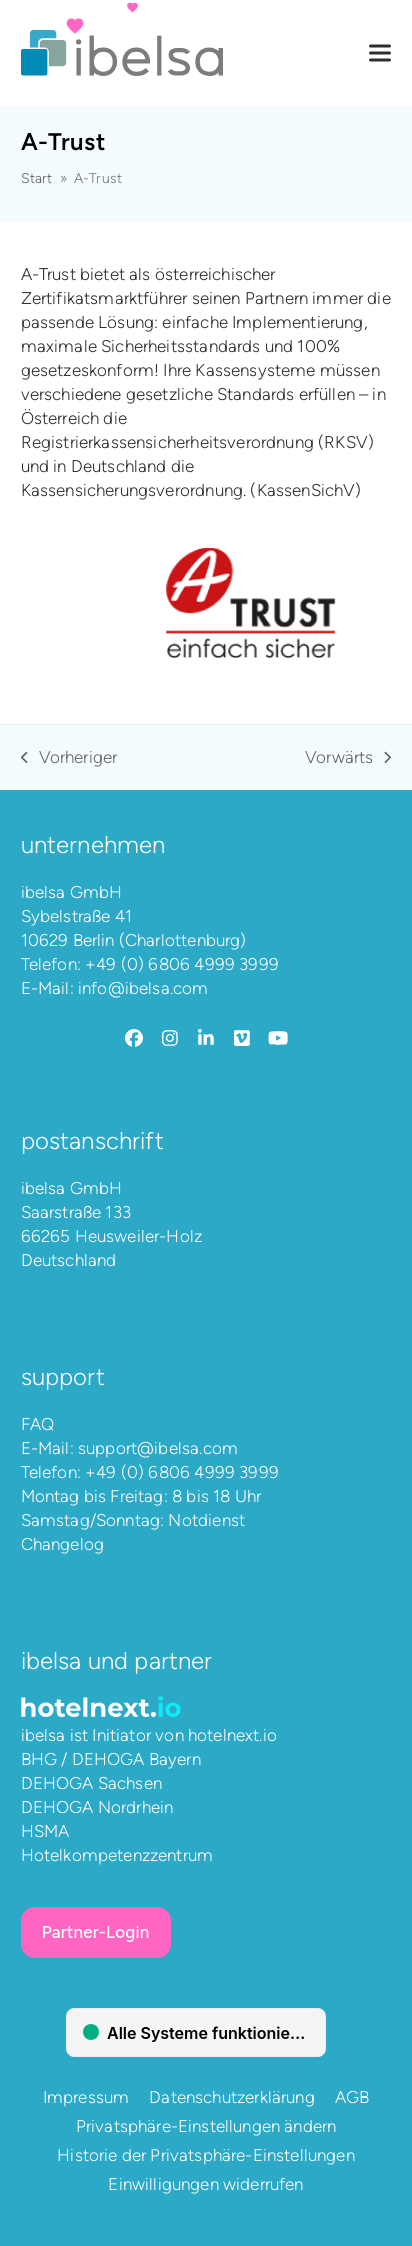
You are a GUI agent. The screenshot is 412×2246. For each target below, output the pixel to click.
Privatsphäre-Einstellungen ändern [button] (206, 2126)
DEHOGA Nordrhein (97, 1807)
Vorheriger (69, 758)
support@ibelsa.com (158, 1448)
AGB (352, 2097)
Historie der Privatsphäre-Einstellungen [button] (206, 2155)
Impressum (86, 2097)
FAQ (38, 1424)
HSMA (45, 1831)
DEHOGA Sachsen (91, 1783)
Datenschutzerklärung (231, 2097)
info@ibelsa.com (143, 988)
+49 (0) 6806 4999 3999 (182, 964)
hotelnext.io (232, 1735)
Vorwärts (348, 758)
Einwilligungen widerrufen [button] (205, 2184)
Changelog (63, 1544)
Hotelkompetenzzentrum (117, 1855)
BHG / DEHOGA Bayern (111, 1759)
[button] (380, 53)
